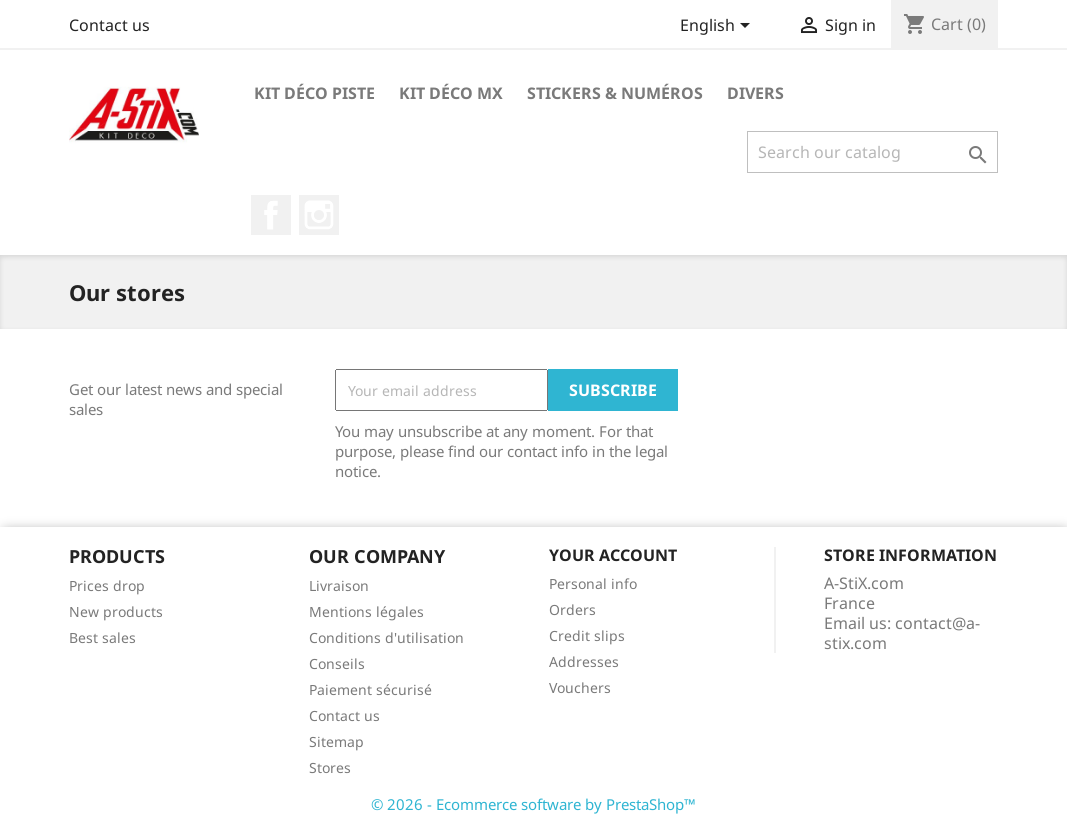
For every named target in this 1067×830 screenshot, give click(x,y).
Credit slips (587, 635)
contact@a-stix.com (902, 633)
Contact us (109, 25)
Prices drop (107, 585)
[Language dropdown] (718, 27)
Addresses (584, 661)
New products (116, 611)
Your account (613, 555)
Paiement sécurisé (370, 689)
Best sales (102, 637)
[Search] (872, 152)
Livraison (339, 585)
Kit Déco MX (451, 93)
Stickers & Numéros (615, 93)
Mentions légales (366, 611)
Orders (572, 609)
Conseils (337, 663)
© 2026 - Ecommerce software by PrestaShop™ (533, 804)
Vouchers (580, 687)
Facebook (271, 215)
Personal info (593, 583)
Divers (755, 93)
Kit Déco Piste (314, 93)
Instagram (319, 215)
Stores (330, 767)
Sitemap (336, 741)
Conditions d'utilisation (386, 637)
